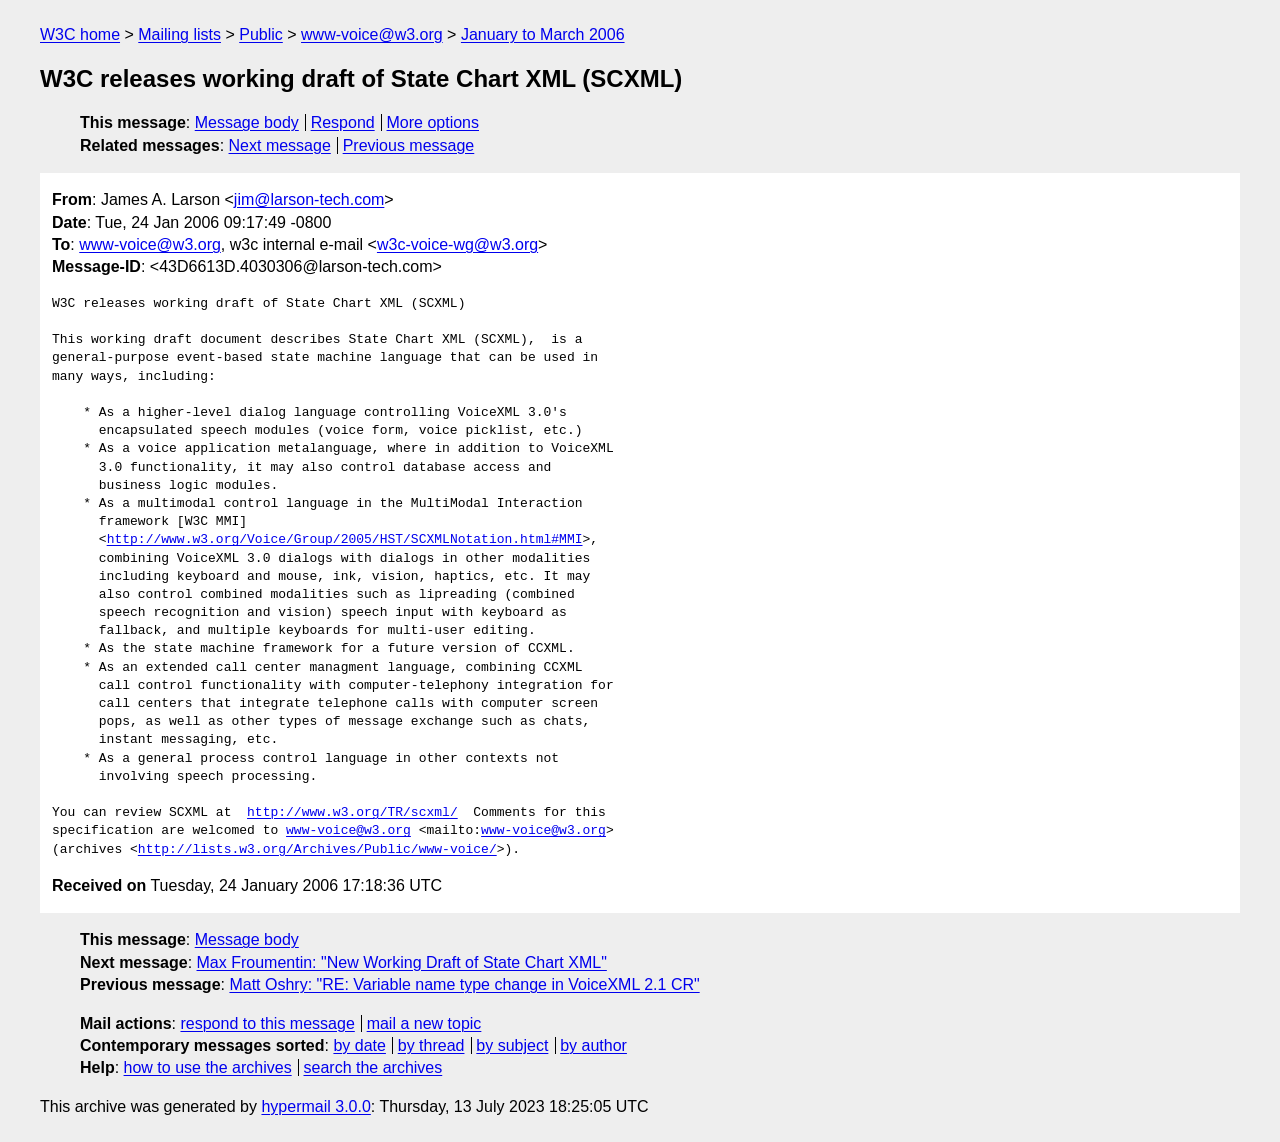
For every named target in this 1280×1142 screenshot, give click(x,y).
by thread (431, 1045)
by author (593, 1045)
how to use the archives (208, 1067)
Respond (343, 122)
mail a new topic (424, 1023)
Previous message (409, 145)
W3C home (80, 34)
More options (433, 122)
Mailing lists (179, 34)
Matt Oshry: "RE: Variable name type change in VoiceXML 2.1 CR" (464, 984)
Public (261, 34)
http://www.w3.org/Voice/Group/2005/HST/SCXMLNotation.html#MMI (345, 540)
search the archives (373, 1067)
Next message (280, 145)
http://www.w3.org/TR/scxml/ (352, 813)
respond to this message (267, 1023)
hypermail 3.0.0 (315, 1106)
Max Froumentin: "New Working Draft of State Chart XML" (402, 962)
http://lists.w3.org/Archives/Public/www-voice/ (317, 850)
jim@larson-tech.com (309, 199)
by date (359, 1045)
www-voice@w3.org (372, 34)
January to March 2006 (543, 34)
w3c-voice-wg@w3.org (457, 244)
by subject (512, 1045)
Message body (247, 122)
